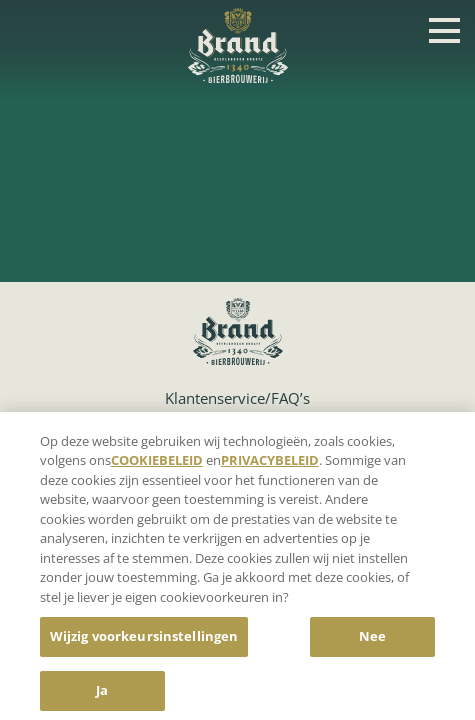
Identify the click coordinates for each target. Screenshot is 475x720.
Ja (102, 694)
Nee (372, 640)
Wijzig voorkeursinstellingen (144, 640)
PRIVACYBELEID (270, 464)
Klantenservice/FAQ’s (237, 398)
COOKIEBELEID (157, 464)
